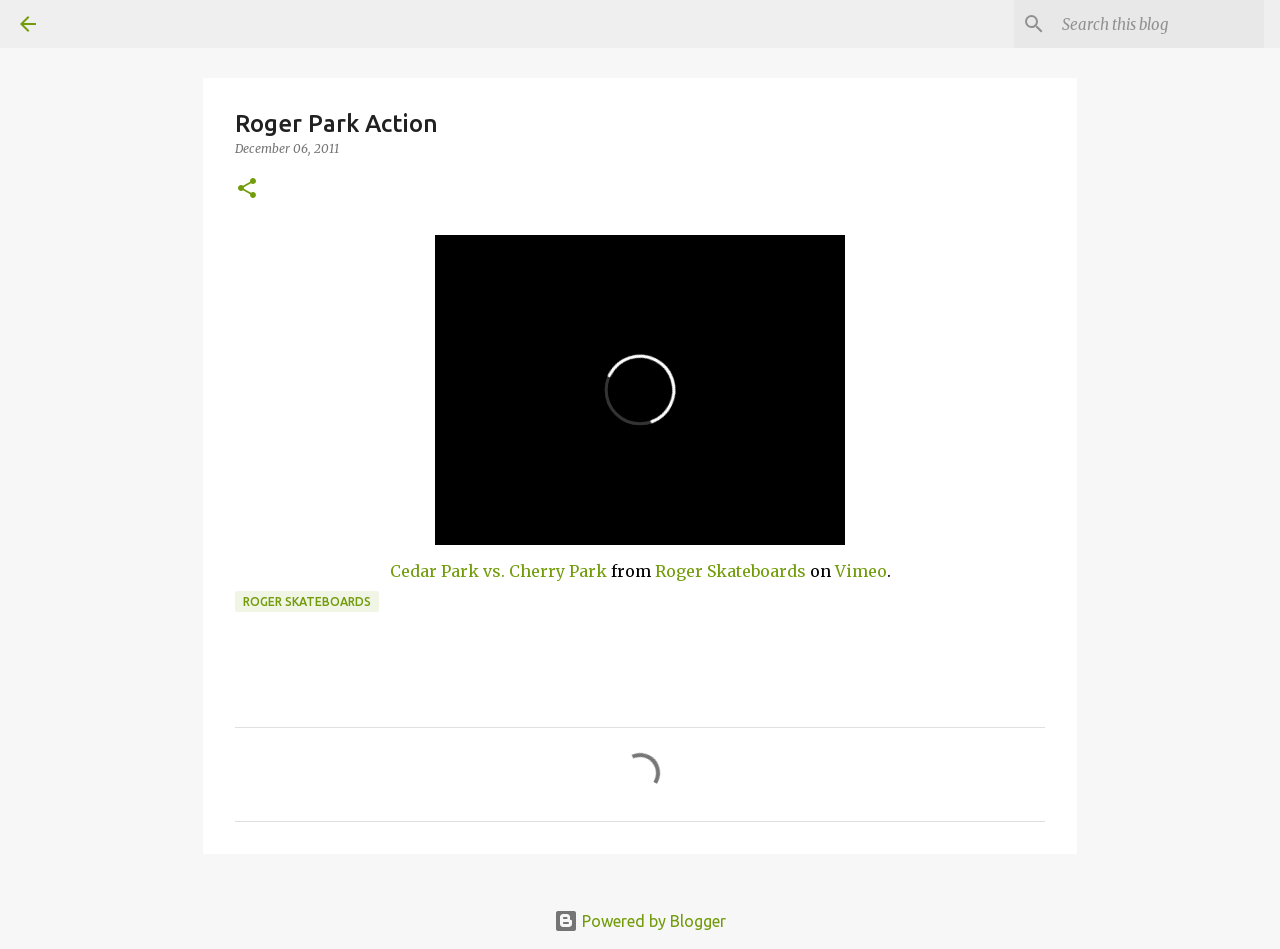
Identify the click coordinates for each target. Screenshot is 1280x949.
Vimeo (861, 571)
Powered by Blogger (640, 921)
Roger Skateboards (730, 571)
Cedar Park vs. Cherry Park (498, 571)
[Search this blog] (1159, 24)
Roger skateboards (307, 601)
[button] (247, 189)
